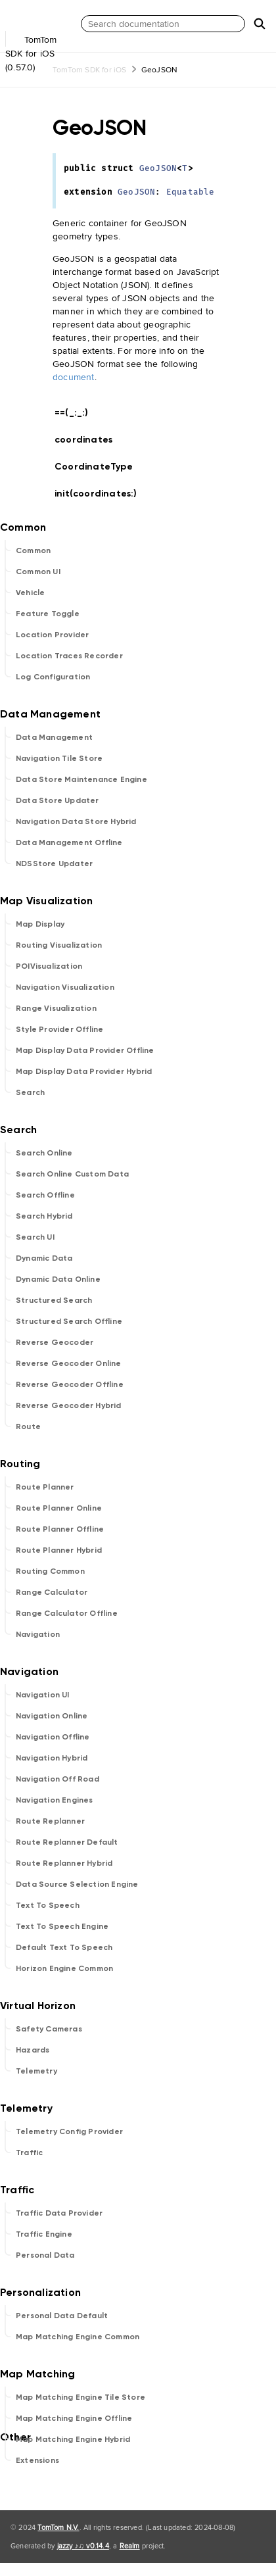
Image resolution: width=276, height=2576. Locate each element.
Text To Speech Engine (62, 1926)
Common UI (38, 571)
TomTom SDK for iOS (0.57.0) (39, 45)
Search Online (44, 1152)
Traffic (29, 2152)
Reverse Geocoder (54, 1342)
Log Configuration (53, 676)
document (74, 376)
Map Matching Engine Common (77, 2336)
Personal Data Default (62, 2315)
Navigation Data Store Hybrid (76, 821)
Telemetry (36, 2071)
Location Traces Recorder (69, 655)
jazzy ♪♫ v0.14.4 (83, 2545)
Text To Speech (48, 1905)
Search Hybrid (44, 1216)
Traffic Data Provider (59, 2213)
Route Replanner (50, 1821)
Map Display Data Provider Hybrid (84, 1071)
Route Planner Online (59, 1508)
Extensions (37, 2460)
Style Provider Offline (59, 1029)
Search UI (35, 1237)
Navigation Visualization (65, 987)
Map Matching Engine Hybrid (73, 2439)
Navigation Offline (53, 1736)
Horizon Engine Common (64, 1968)
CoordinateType (99, 466)
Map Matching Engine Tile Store (80, 2397)
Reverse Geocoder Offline (70, 1384)
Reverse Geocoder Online (69, 1363)
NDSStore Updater (54, 863)
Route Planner (45, 1487)
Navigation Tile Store (59, 758)
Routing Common (50, 1571)
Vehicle (30, 592)
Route (28, 1426)
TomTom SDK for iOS (90, 69)
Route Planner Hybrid (59, 1550)
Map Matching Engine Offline (74, 2418)
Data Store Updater (57, 800)
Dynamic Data (44, 1258)
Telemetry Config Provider (69, 2131)
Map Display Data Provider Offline (85, 1050)
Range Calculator (51, 1592)
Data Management (54, 737)
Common (33, 550)
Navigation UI (43, 1694)
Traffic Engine (44, 2234)
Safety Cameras (49, 2028)
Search (30, 1092)
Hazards (32, 2049)
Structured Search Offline (69, 1321)
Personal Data (45, 2255)
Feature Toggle (48, 613)
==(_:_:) (77, 412)
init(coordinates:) (101, 493)
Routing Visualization (59, 945)
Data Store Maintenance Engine (81, 779)
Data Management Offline (69, 842)
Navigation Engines (54, 1800)
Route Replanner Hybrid (64, 1863)
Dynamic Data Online (58, 1279)
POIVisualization (49, 966)
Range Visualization (56, 1008)
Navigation (38, 1634)
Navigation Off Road (57, 1779)
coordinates (89, 439)
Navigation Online (51, 1715)
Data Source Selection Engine (77, 1884)
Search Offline (45, 1195)
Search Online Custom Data (72, 1174)
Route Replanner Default (67, 1842)
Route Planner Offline (60, 1529)
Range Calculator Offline (67, 1613)
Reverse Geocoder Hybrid (69, 1405)
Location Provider (52, 634)
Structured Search (54, 1300)
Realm (130, 2545)
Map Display (40, 924)
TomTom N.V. (58, 2527)
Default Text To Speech (64, 1947)
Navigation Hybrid (51, 1757)
